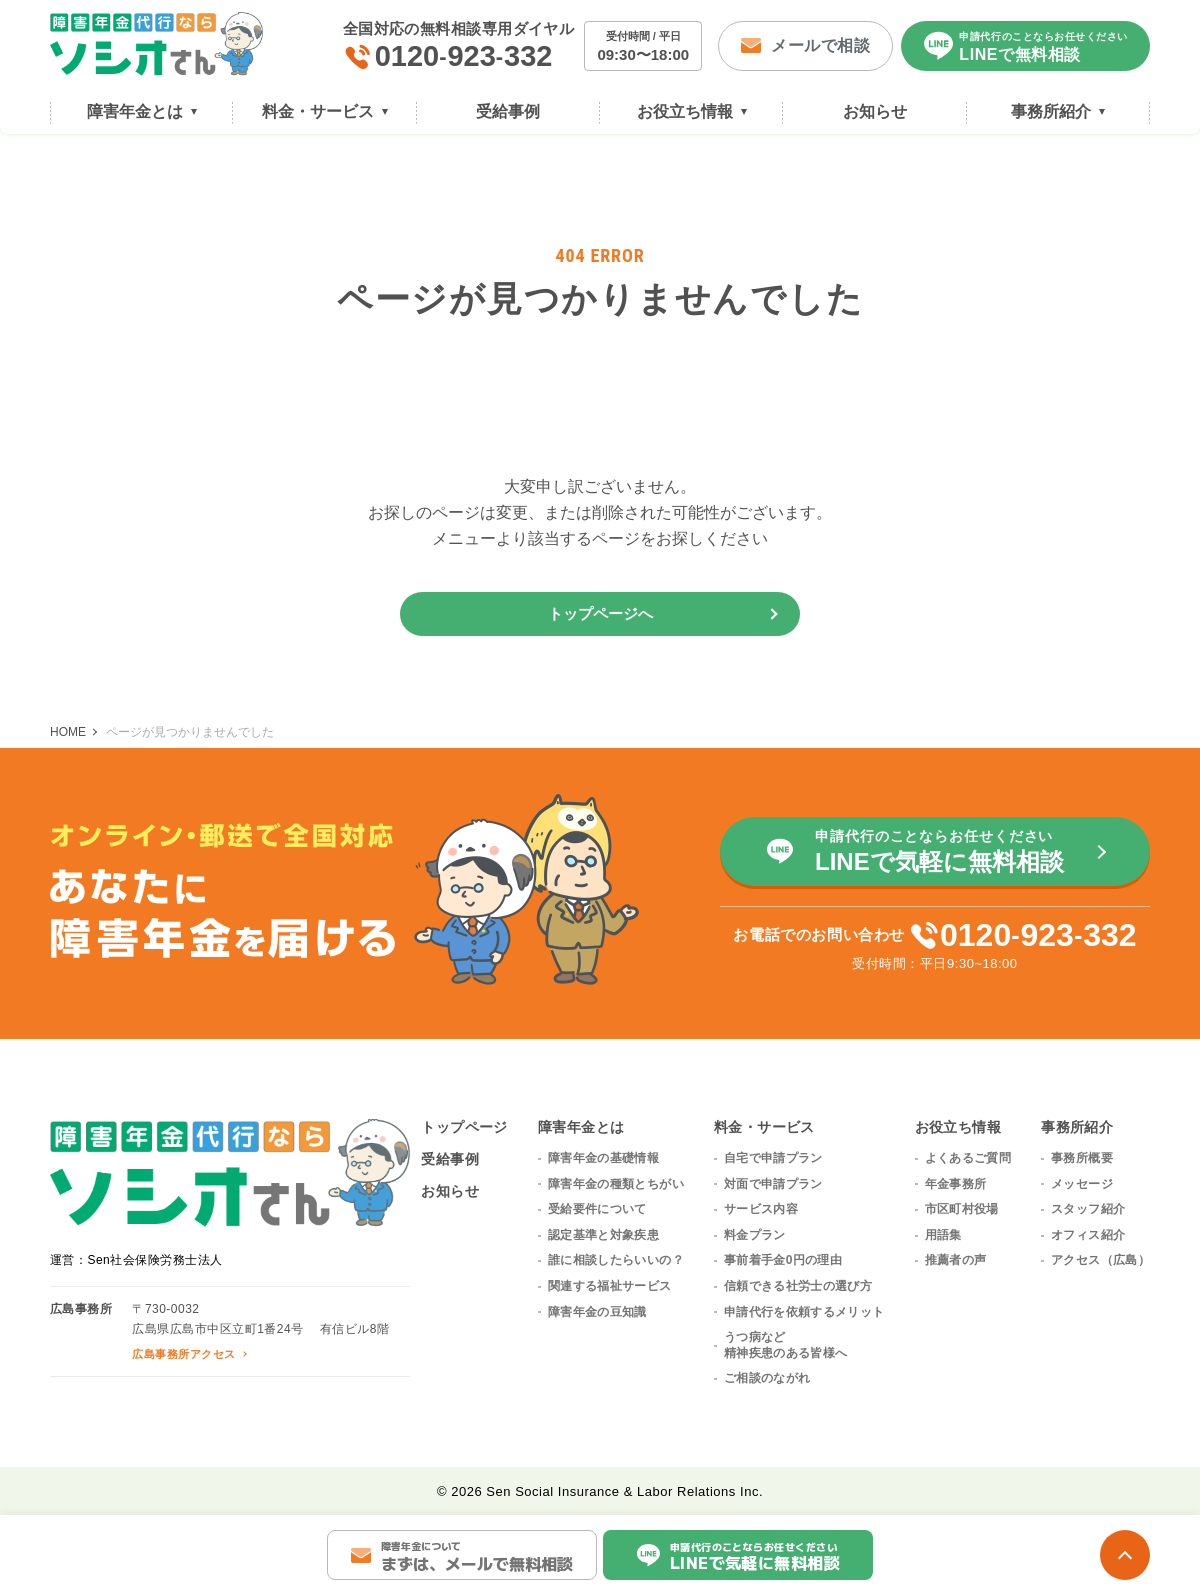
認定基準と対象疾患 (603, 1235)
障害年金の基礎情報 (603, 1158)
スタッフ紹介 (1088, 1209)
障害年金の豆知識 (597, 1312)
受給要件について (597, 1209)
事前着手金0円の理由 (783, 1260)
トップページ (464, 1127)
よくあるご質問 (968, 1158)
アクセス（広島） (1100, 1260)
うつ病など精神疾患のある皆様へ (786, 1345)
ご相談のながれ (767, 1378)
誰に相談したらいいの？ (616, 1260)
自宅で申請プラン (773, 1158)
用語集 (943, 1235)
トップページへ (600, 613)
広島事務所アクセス (183, 1354)
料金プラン (755, 1235)
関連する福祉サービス (610, 1286)
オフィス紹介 (1088, 1235)
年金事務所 (956, 1184)
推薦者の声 (956, 1260)
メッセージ (1082, 1184)
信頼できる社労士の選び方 (798, 1286)
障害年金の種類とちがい (616, 1184)
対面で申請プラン (773, 1184)
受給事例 (450, 1159)
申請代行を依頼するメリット (804, 1312)
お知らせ (450, 1191)
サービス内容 (761, 1209)
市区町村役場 (962, 1209)
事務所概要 (1082, 1158)
